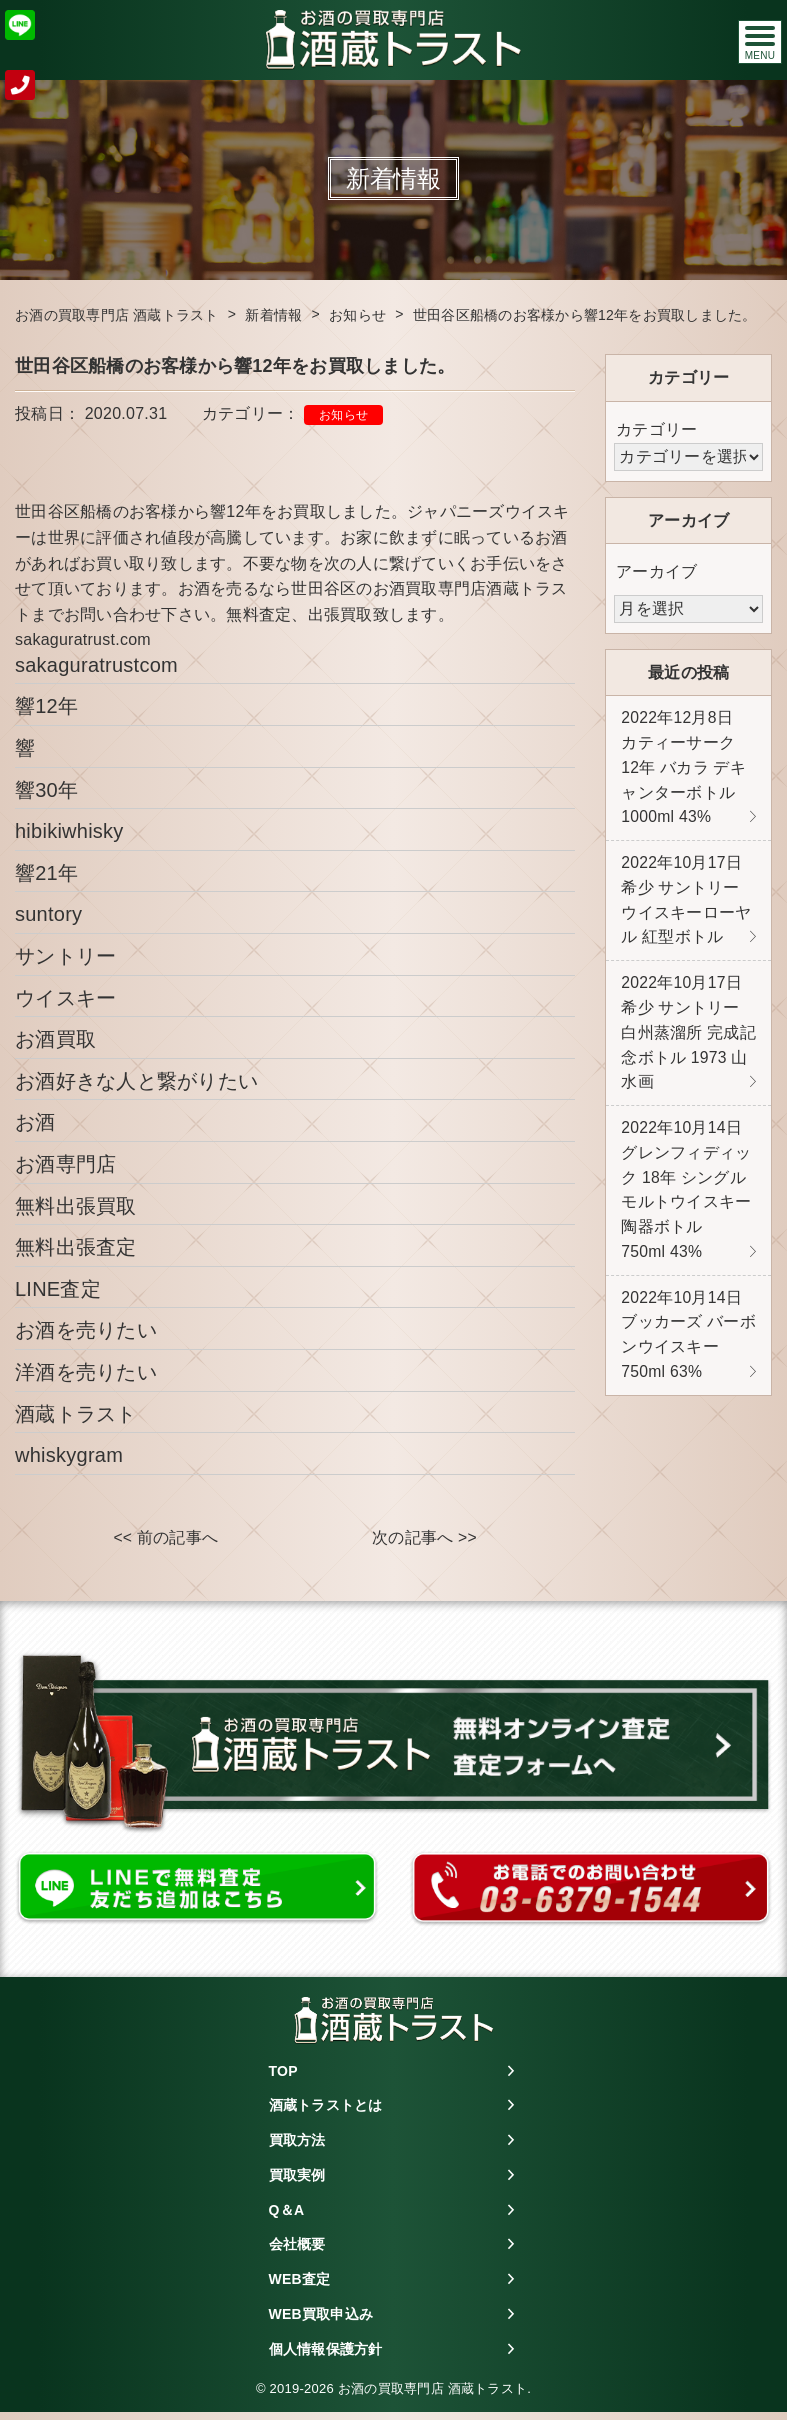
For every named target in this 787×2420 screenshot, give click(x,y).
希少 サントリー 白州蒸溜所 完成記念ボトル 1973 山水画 (688, 1042)
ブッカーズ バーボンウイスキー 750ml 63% (688, 1353)
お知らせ (343, 415)
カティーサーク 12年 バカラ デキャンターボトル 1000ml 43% (683, 769)
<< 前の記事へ (165, 1538)
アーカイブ (656, 571)
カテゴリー (656, 429)
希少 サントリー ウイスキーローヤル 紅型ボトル (686, 906)
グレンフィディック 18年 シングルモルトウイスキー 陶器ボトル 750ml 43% (686, 1204)
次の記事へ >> (424, 1538)
